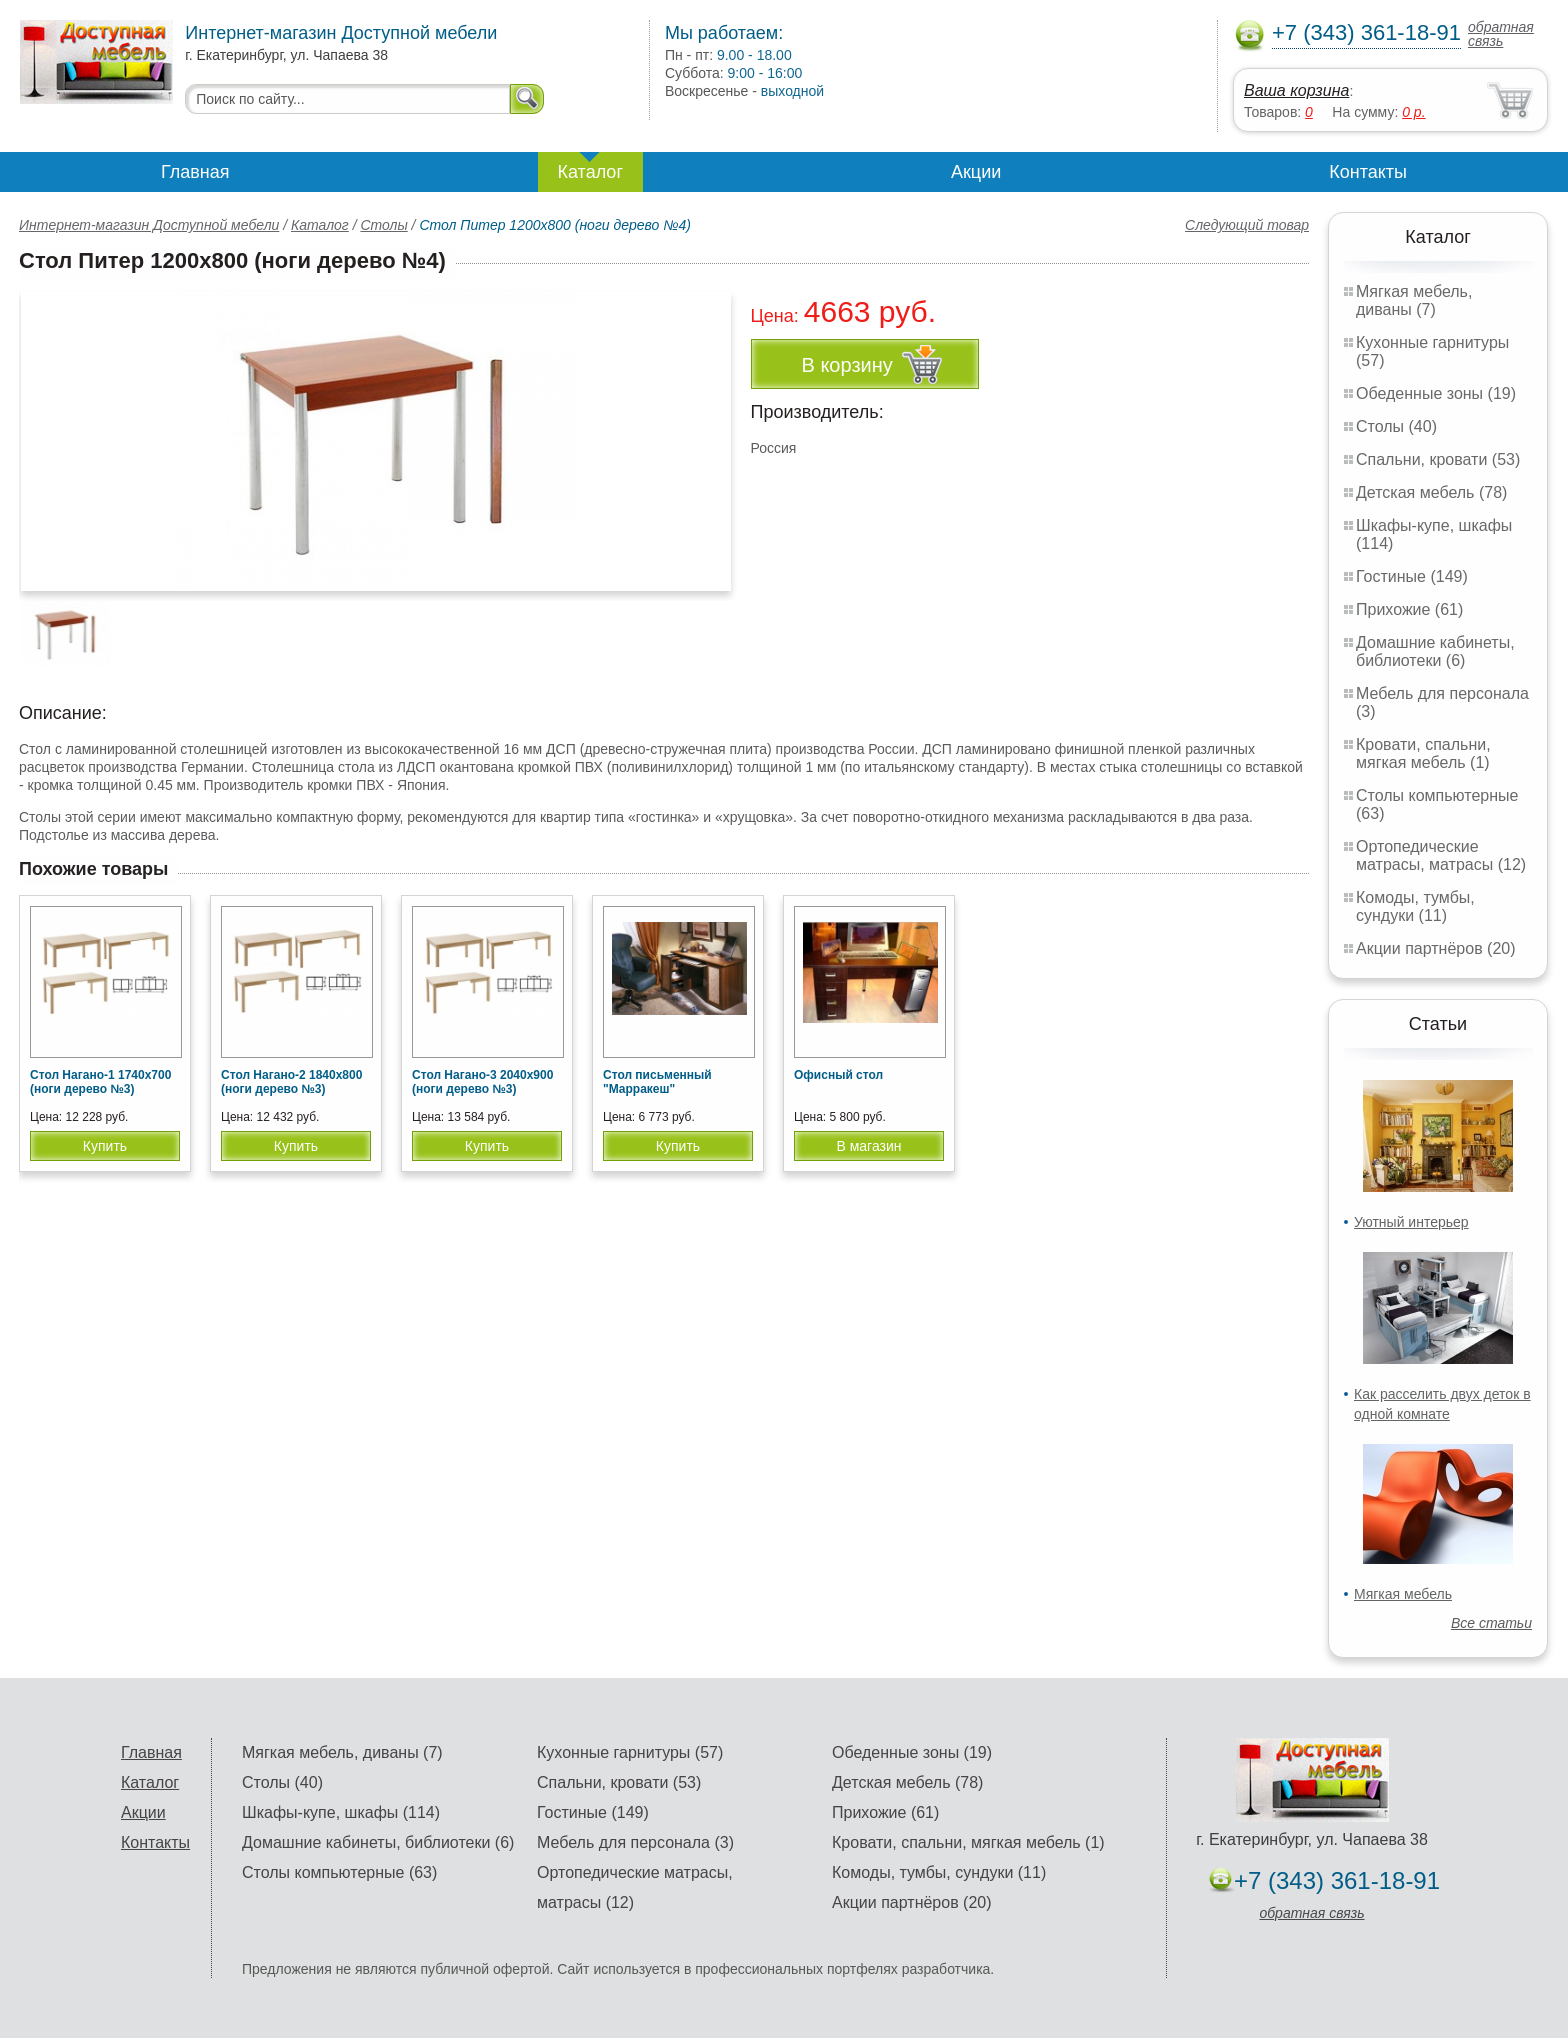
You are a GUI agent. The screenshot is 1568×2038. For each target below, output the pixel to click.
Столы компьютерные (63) (339, 1872)
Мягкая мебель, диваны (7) (1414, 300)
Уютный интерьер (1411, 1222)
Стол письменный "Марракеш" (657, 1082)
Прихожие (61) (1409, 609)
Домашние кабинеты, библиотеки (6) (1435, 651)
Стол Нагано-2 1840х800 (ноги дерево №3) (291, 1082)
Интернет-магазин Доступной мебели (149, 225)
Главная (195, 172)
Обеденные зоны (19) (1436, 393)
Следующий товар (1247, 225)
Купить (105, 1146)
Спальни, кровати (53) (1438, 459)
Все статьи (1491, 1623)
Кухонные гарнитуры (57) (630, 1752)
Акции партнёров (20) (1436, 948)
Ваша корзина (1296, 90)
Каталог (590, 172)
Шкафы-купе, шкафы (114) (341, 1812)
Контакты (1368, 172)
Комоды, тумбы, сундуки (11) (1415, 906)
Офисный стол (838, 1075)
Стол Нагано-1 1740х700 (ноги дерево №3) (100, 1082)
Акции (976, 172)
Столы (383, 225)
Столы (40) (1396, 426)
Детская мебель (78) (1431, 492)
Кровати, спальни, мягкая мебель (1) (1423, 753)
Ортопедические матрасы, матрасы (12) (1441, 855)
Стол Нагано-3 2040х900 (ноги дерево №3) (482, 1082)
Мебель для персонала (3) (635, 1842)
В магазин (868, 1146)
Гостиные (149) (1412, 576)
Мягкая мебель (1403, 1594)
